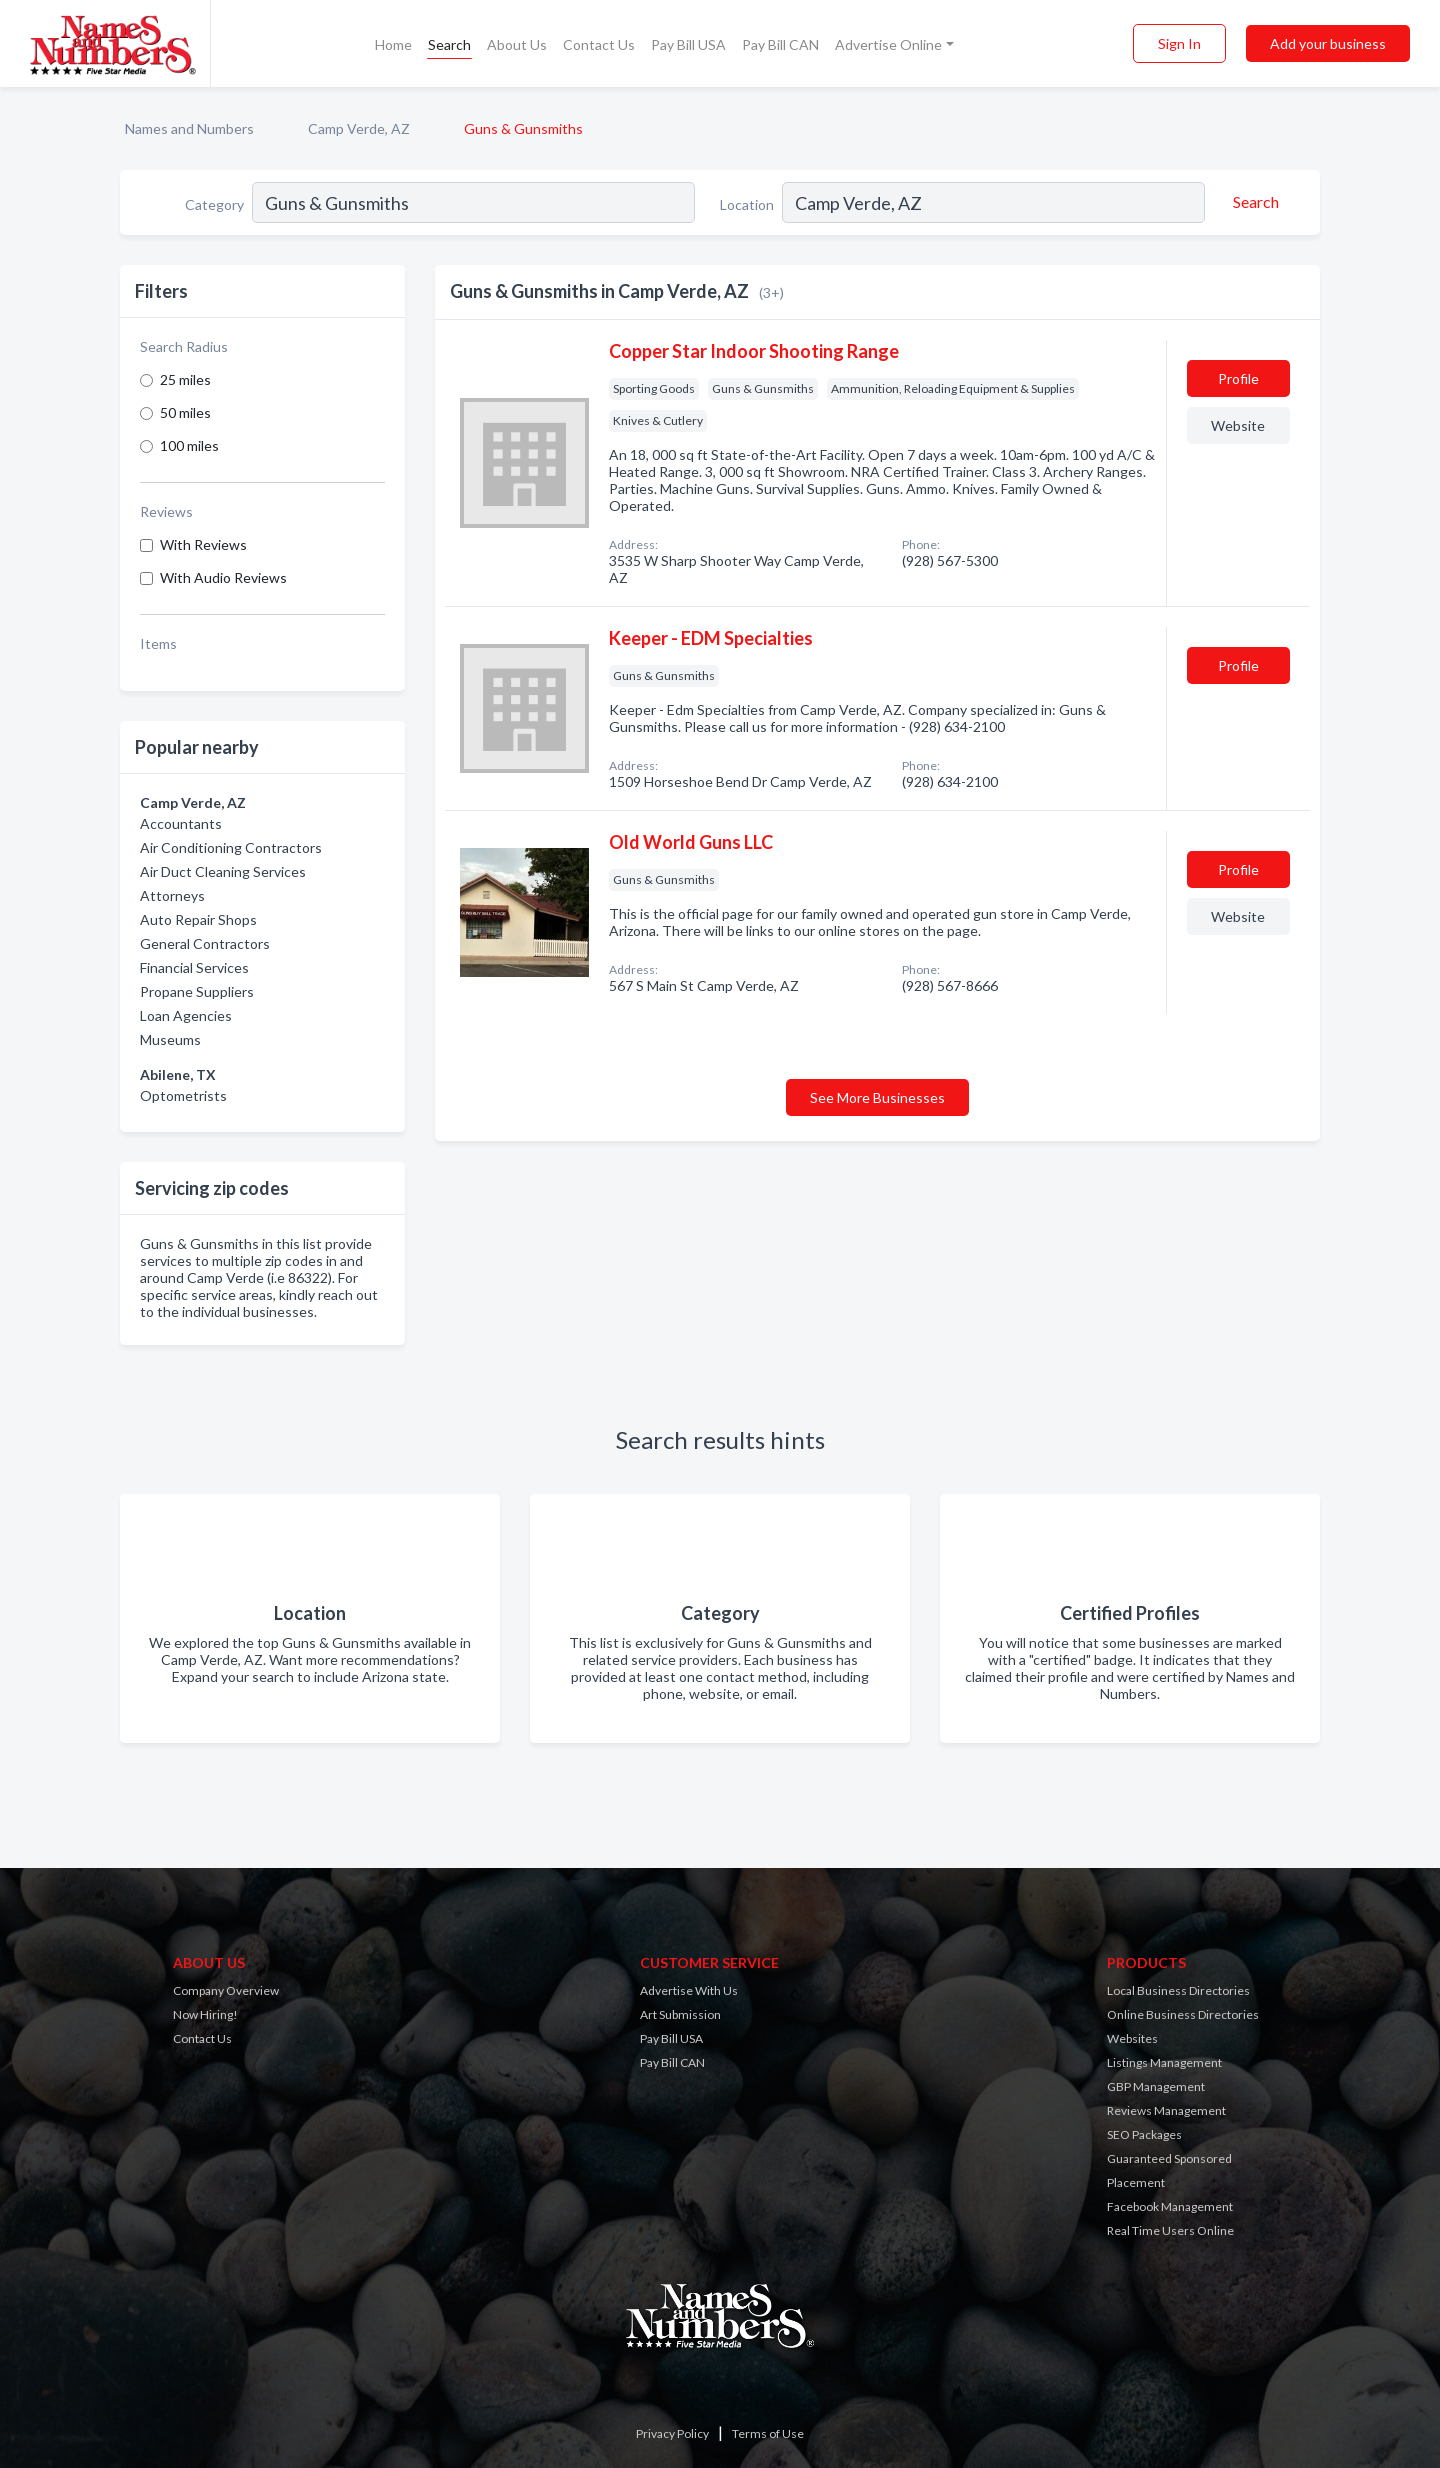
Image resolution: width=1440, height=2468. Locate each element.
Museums (170, 1039)
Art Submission (680, 2014)
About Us (517, 44)
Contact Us (599, 44)
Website (1238, 425)
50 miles (185, 412)
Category (214, 204)
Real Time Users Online (1170, 2230)
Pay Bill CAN (780, 44)
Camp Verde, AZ (359, 128)
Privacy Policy (672, 2433)
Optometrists (183, 1095)
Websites (1132, 2038)
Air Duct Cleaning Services (223, 871)
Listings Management (1164, 2062)
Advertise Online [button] (888, 44)
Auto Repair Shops (198, 919)
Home (393, 44)
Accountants (181, 823)
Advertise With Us (689, 1990)
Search (449, 44)
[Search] (1253, 202)
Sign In (1179, 43)
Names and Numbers (189, 128)
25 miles (185, 379)
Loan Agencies (186, 1015)
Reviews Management (1166, 2110)
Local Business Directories (1178, 1990)
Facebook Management (1170, 2206)
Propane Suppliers (197, 991)
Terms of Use (768, 2433)
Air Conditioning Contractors (231, 847)
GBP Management (1156, 2086)
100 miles (189, 445)
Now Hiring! (205, 2014)
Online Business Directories (1183, 2014)
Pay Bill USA (688, 44)
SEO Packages (1144, 2134)
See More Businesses (877, 1097)
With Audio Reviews (223, 577)
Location (747, 204)
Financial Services (194, 967)
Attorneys (172, 895)
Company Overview (226, 1990)
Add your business (1328, 43)
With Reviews (203, 544)
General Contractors (205, 943)
